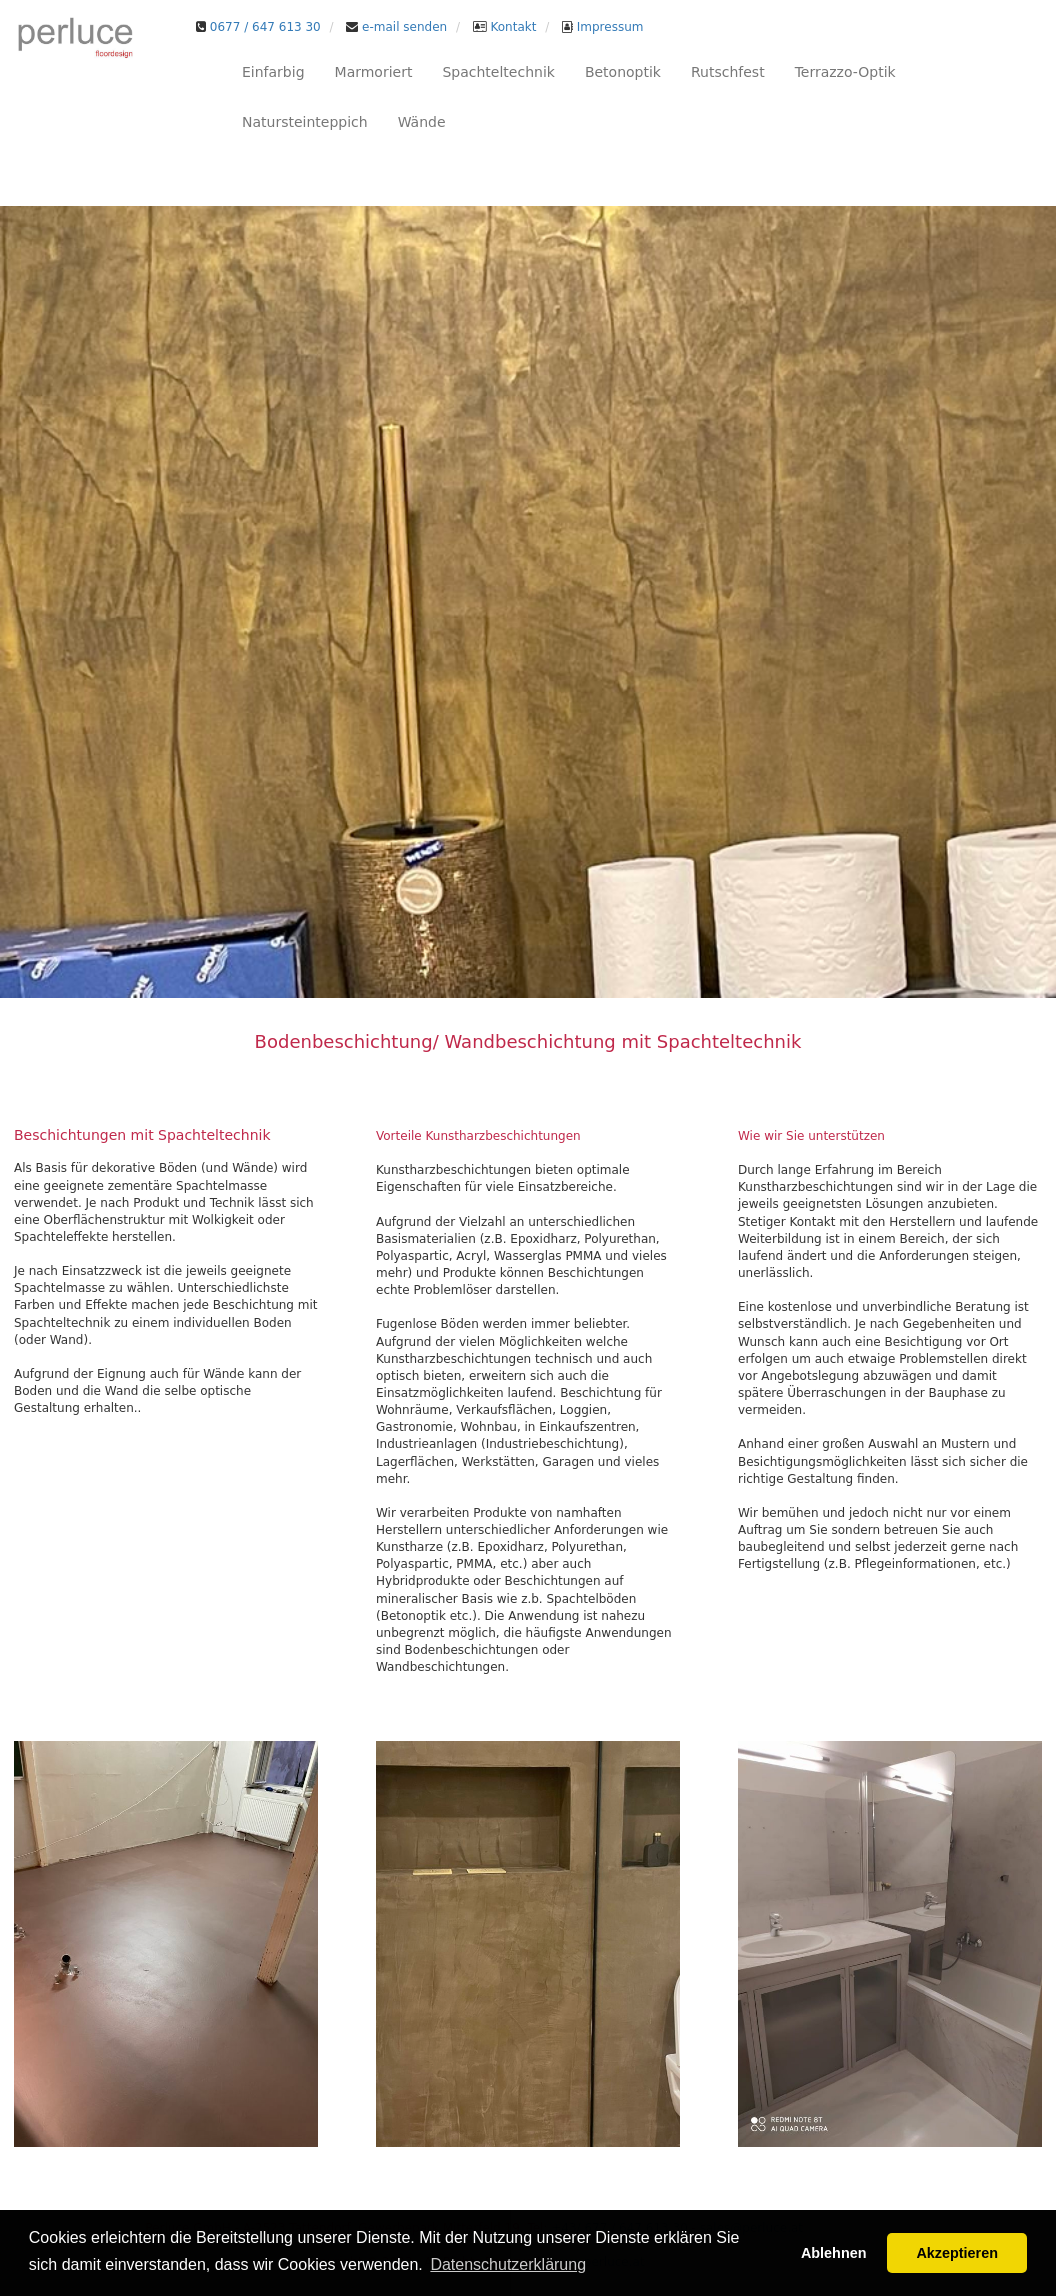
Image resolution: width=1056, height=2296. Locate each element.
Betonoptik (623, 72)
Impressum (608, 27)
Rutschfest (728, 72)
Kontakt (512, 27)
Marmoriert (374, 72)
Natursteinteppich (305, 122)
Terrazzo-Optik (845, 72)
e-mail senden (402, 27)
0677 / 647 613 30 (265, 27)
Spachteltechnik (498, 72)
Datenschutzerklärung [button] (508, 2264)
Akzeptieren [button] (957, 2253)
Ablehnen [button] (834, 2253)
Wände (422, 122)
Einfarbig (273, 72)
